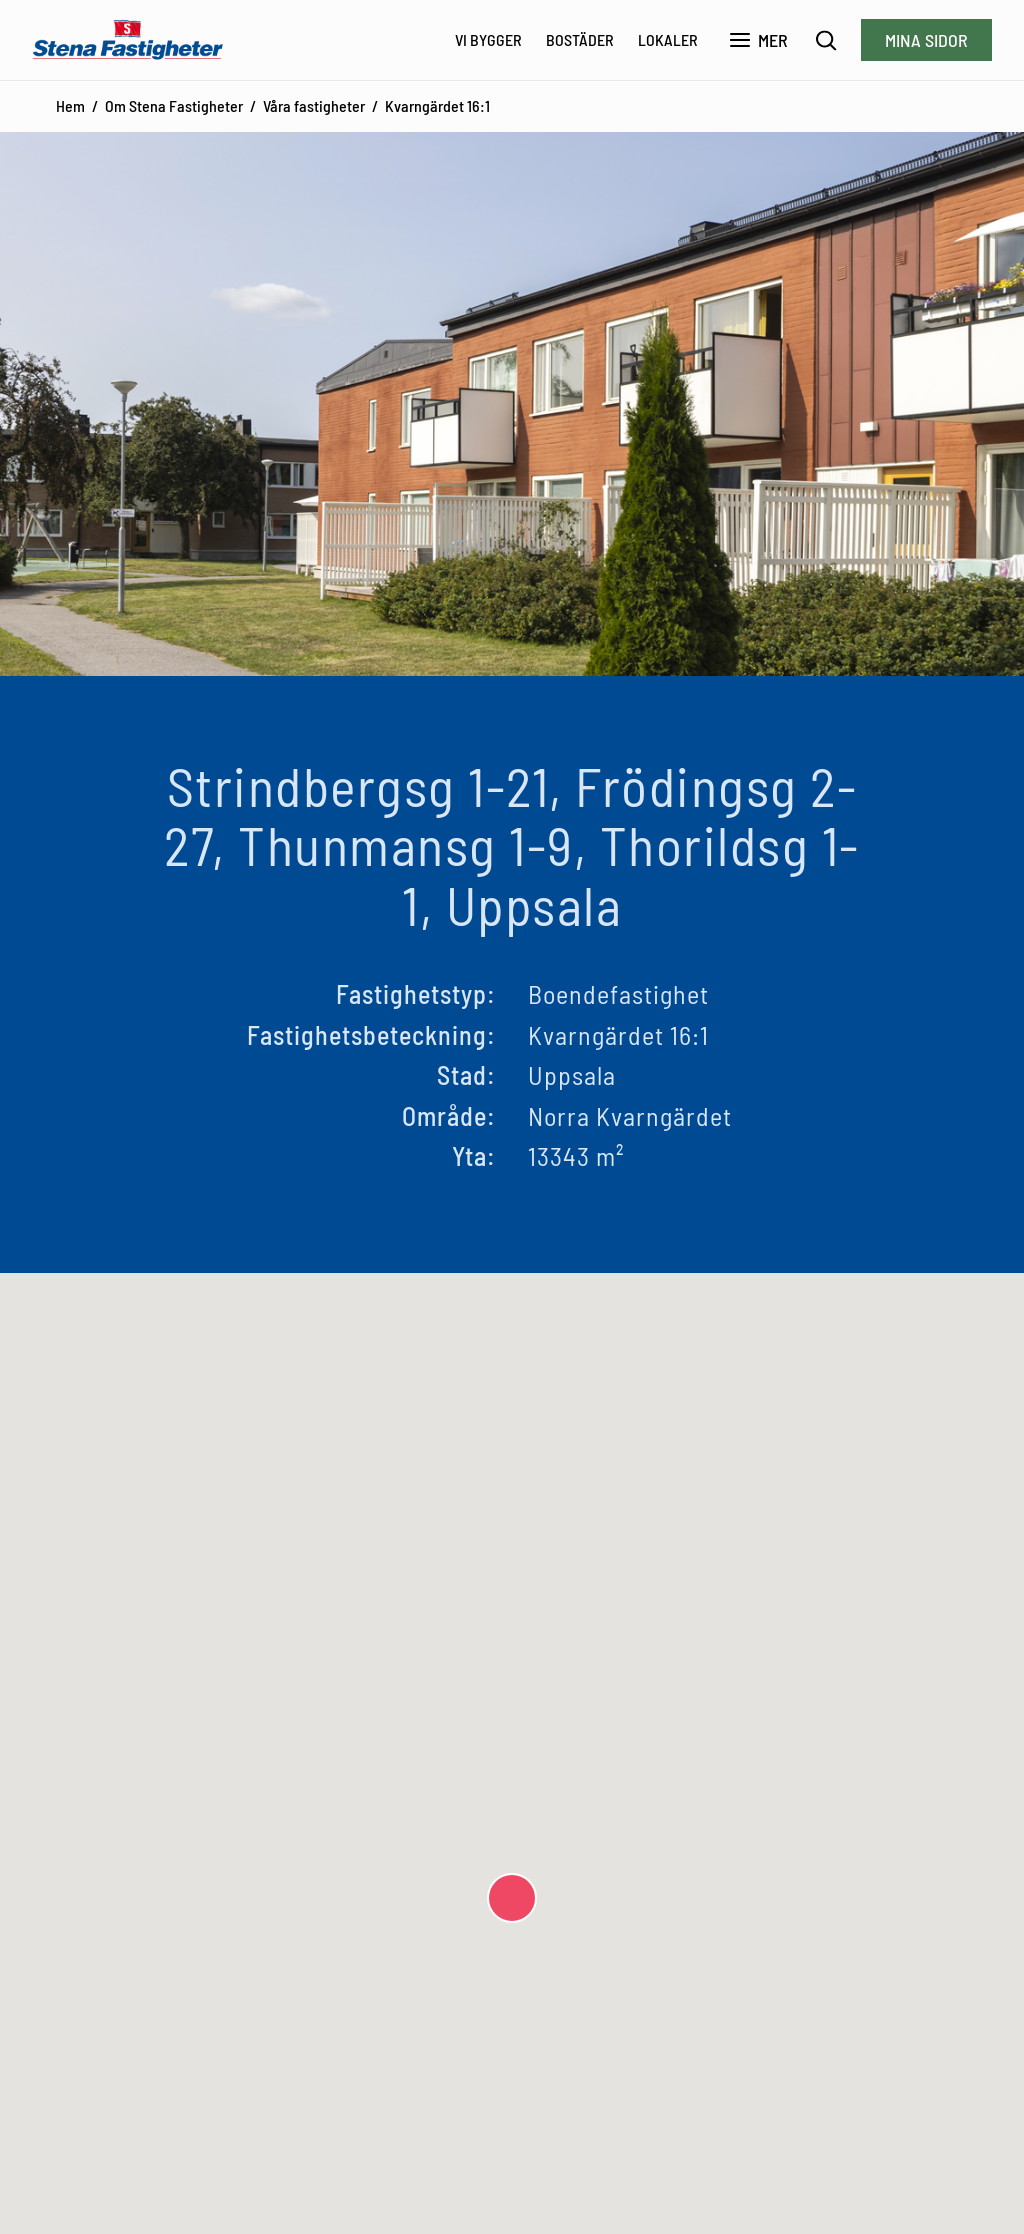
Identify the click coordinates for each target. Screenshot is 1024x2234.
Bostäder (580, 39)
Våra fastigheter (314, 105)
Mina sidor (926, 40)
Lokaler (668, 39)
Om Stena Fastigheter (174, 105)
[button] (512, 1898)
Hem (70, 105)
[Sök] (826, 40)
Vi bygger (488, 39)
